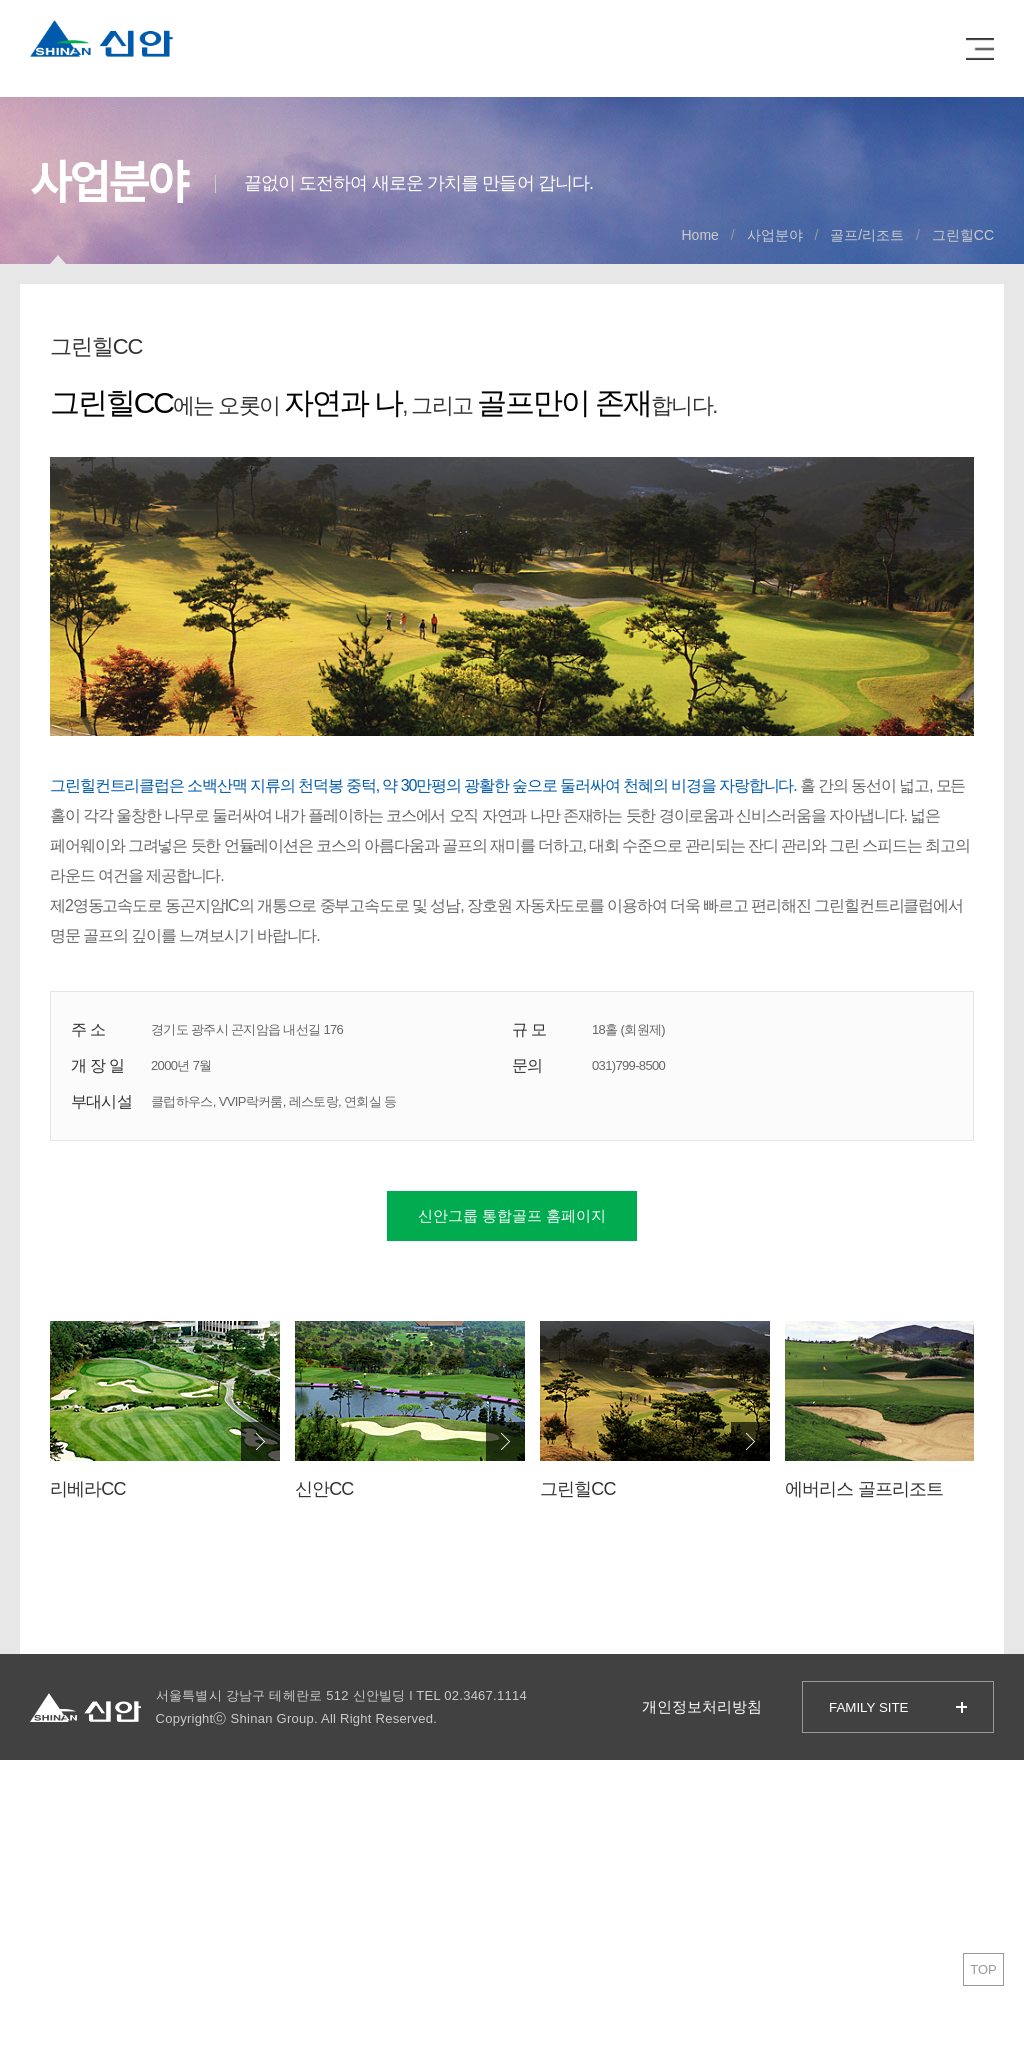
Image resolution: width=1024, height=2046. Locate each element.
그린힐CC (963, 235)
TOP (983, 1969)
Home (700, 235)
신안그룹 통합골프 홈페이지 (512, 1215)
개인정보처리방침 (702, 1706)
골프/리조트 (867, 235)
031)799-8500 (628, 1065)
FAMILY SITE (869, 1707)
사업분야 (775, 235)
